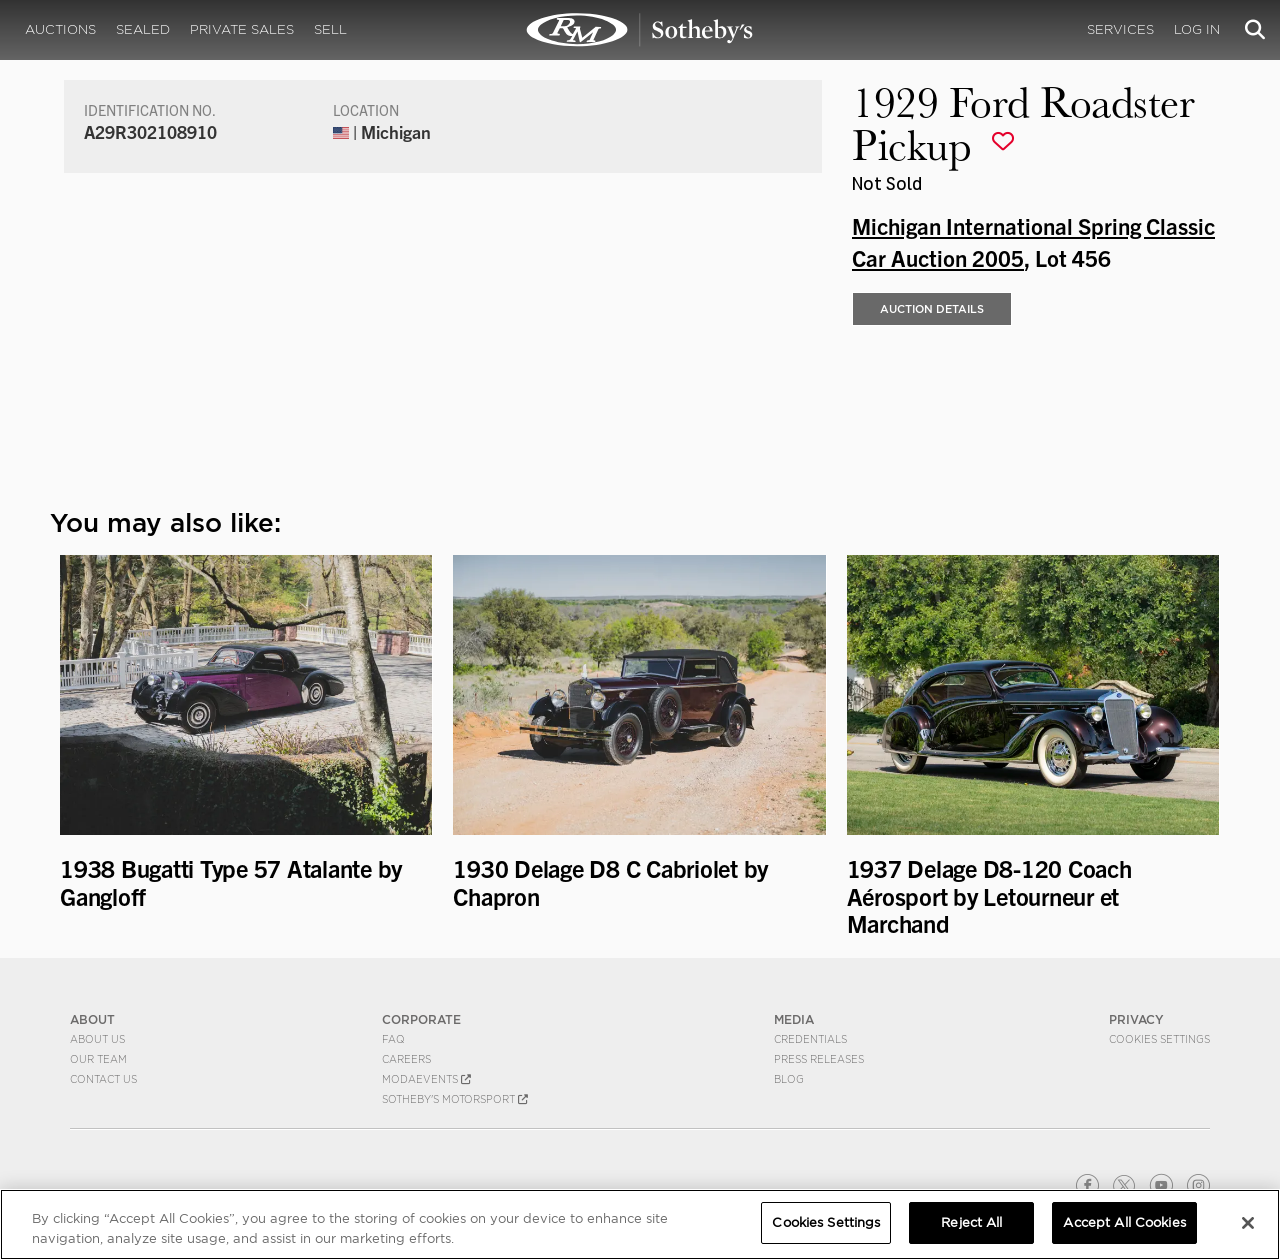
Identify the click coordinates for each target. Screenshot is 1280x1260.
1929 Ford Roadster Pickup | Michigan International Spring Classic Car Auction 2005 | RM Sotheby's (640, 30)
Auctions (60, 29)
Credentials (810, 1039)
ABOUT (92, 1019)
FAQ (393, 1039)
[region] (640, 1224)
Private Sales (242, 29)
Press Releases (819, 1059)
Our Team (98, 1059)
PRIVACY (1136, 1019)
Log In (1197, 29)
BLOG (789, 1079)
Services (1120, 29)
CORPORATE (421, 1019)
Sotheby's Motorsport (455, 1099)
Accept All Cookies (1124, 1222)
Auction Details (932, 309)
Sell (330, 29)
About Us (97, 1039)
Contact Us (103, 1079)
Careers (406, 1059)
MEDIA (794, 1019)
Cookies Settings (1159, 1039)
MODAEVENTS (426, 1079)
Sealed (143, 29)
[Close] (1248, 1223)
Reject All (971, 1222)
